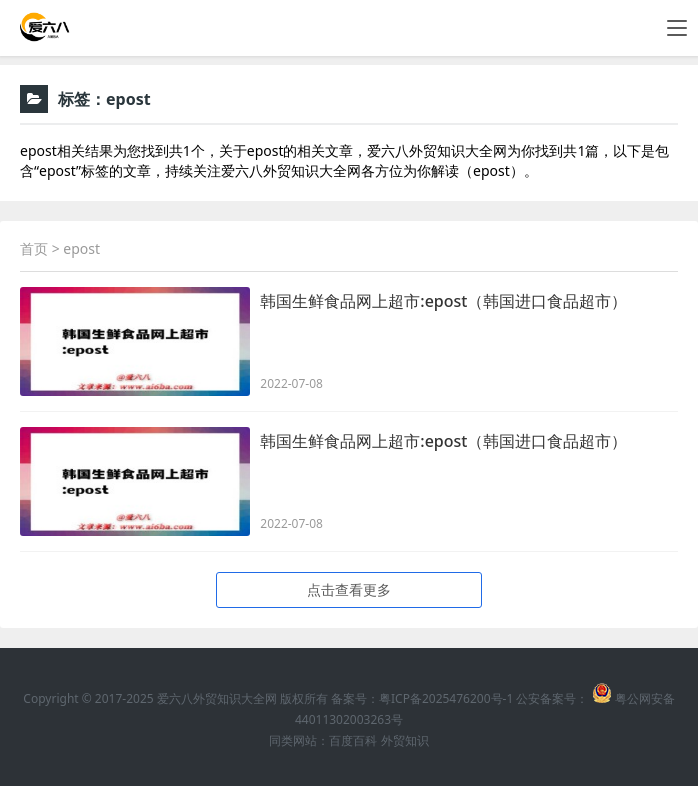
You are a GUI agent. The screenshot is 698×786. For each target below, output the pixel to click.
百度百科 (353, 740)
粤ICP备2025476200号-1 (446, 698)
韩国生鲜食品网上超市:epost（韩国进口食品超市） (443, 301)
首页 (34, 248)
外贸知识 (405, 740)
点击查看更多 (349, 589)
